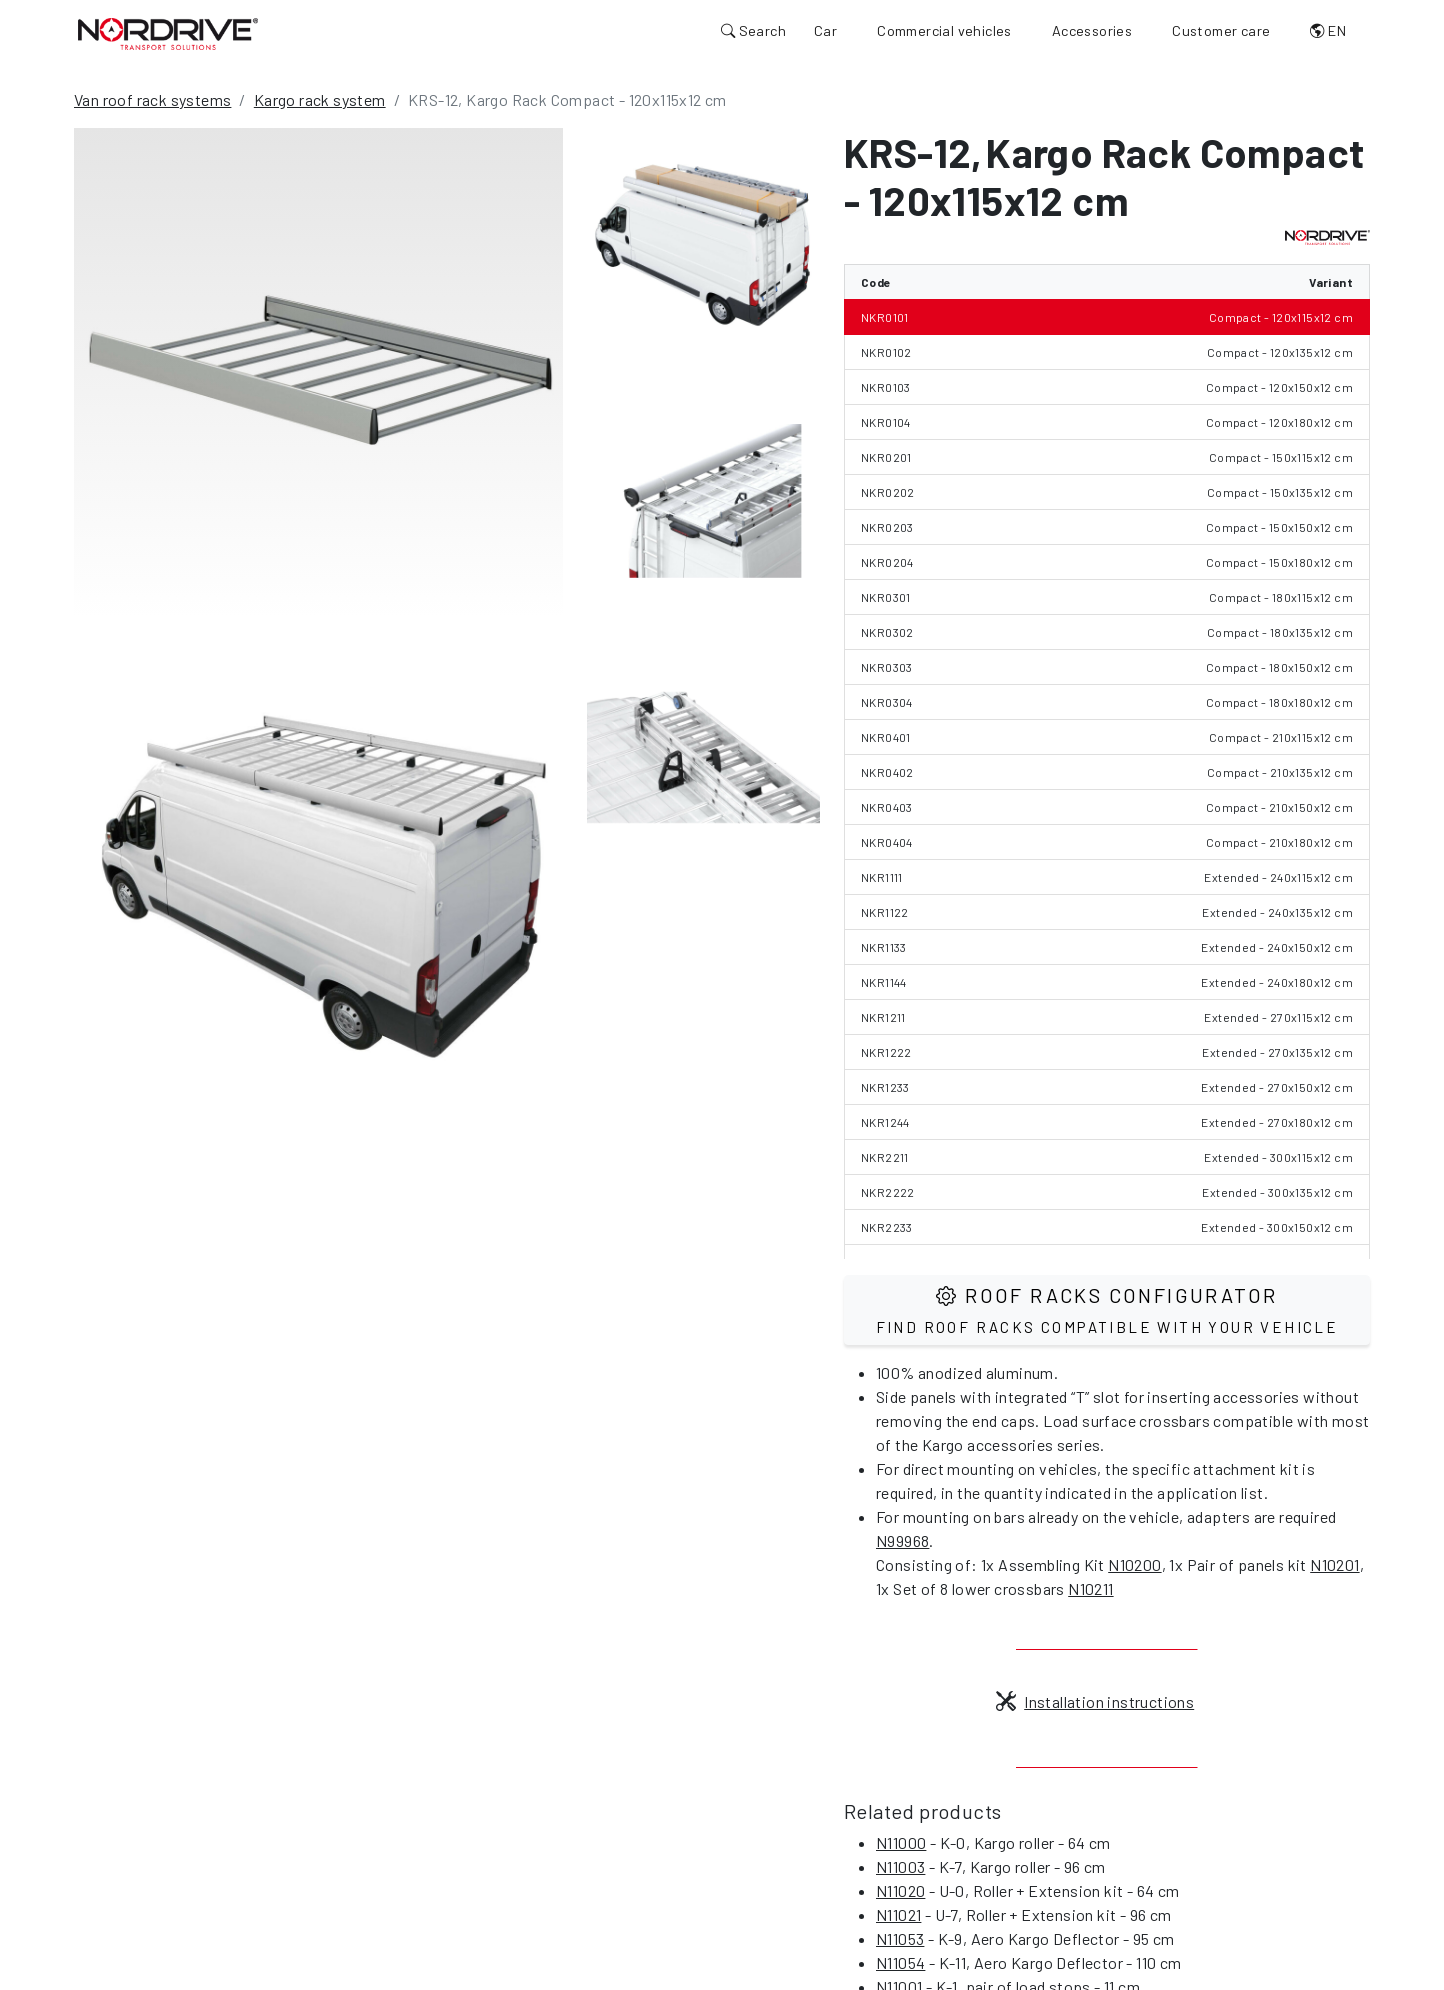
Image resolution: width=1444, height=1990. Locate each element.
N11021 (898, 1914)
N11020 (900, 1890)
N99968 (902, 1540)
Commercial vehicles (944, 30)
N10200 (1134, 1564)
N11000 (901, 1842)
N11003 (900, 1866)
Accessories (1092, 30)
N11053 (900, 1938)
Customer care (1221, 30)
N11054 (900, 1962)
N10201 (1334, 1564)
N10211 (1090, 1588)
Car (825, 30)
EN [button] (1328, 30)
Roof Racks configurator (1107, 1309)
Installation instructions (1095, 1701)
